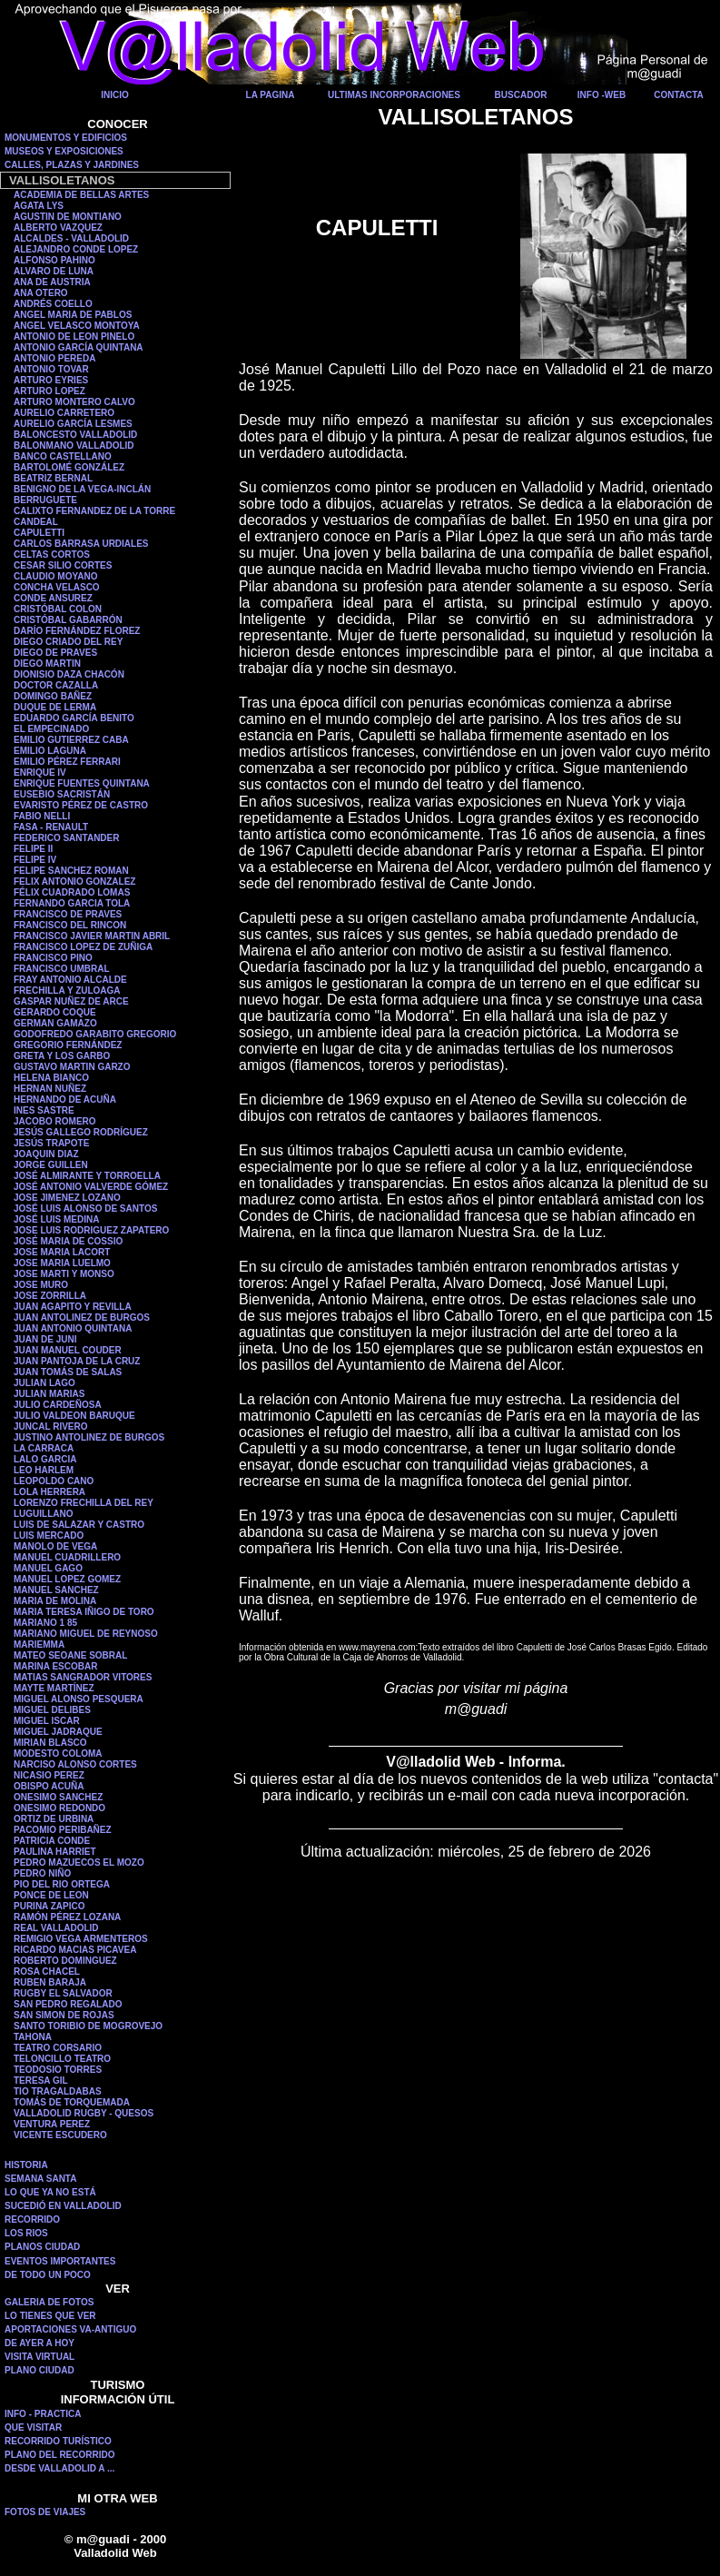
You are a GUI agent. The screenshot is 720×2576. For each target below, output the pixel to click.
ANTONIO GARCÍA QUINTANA (78, 347)
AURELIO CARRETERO (64, 413)
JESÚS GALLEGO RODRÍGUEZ (81, 1132)
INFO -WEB (601, 95)
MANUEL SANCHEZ (56, 1590)
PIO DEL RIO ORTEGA (62, 1884)
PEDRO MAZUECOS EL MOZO (79, 1863)
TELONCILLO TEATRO (62, 2059)
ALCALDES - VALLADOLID (71, 238)
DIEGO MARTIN (47, 664)
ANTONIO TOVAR (51, 369)
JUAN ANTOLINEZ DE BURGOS (82, 1318)
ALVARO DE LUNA (54, 271)
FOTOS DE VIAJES (45, 2512)
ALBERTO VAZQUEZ (58, 228)
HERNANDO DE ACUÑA (65, 1100)
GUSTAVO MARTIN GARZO (72, 1067)
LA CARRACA (44, 1448)
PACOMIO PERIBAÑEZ (63, 1830)
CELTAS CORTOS (52, 555)
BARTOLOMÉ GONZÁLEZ (69, 467)
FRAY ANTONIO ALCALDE (70, 980)
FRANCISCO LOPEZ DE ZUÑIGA (83, 947)
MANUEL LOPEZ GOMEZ (67, 1579)
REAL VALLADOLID (56, 1928)
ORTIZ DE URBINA (54, 1819)
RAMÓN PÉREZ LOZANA (67, 1917)
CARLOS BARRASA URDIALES (81, 544)
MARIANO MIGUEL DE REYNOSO (86, 1634)
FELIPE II (33, 849)
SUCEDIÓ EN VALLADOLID (63, 2206)
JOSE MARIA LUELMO (62, 1263)
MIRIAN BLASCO (50, 1743)
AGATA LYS (39, 206)
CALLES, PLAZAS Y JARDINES (72, 165)
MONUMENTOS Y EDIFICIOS (66, 138)
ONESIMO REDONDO (59, 1808)
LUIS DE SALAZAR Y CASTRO (79, 1525)
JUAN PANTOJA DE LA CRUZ (77, 1361)
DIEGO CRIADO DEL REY (68, 642)
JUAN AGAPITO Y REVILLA (73, 1307)
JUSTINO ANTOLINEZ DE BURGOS (89, 1437)
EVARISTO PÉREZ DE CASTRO (81, 805)
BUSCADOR (521, 95)
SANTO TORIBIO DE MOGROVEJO (88, 2026)
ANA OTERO (41, 293)
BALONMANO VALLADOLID (74, 446)
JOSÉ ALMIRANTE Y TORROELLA (87, 1176)
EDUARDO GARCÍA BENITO (74, 718)
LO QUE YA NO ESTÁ (50, 2192)
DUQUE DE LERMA (55, 707)
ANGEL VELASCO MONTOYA (77, 326)
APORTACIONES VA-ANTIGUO (70, 2329)
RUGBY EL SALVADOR (63, 1993)
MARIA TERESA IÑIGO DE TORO (84, 1612)
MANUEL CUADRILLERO (67, 1557)
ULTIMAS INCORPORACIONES (394, 95)
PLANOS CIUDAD (42, 2247)
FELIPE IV (35, 860)
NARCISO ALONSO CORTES (75, 1764)
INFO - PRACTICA (43, 2414)
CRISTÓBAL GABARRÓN (68, 620)
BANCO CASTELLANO (63, 456)
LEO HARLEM (44, 1470)
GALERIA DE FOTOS (49, 2302)
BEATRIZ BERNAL (53, 478)
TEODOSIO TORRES (58, 2070)
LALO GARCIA (45, 1459)
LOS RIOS (26, 2233)
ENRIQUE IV (40, 773)
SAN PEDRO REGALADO (68, 2004)
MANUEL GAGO (48, 1568)
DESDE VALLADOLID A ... (59, 2468)
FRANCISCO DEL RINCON (70, 925)
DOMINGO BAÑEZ (53, 696)
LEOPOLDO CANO (54, 1481)
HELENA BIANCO (51, 1078)
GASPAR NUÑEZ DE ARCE (71, 1001)
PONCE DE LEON (51, 1895)
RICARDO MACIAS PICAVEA (75, 1950)
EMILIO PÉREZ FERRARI (67, 762)
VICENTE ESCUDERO (60, 2135)
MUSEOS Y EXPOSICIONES (64, 151)
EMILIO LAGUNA (50, 751)
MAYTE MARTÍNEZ (54, 1688)
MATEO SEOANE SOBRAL (70, 1655)
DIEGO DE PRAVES (55, 653)
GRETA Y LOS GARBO (62, 1056)
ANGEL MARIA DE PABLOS (73, 315)
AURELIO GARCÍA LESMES (73, 424)
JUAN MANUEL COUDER (68, 1350)
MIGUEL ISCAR (47, 1721)
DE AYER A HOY (39, 2343)
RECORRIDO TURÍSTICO (58, 2441)
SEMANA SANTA (40, 2179)
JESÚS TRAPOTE (51, 1143)
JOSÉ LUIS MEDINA (56, 1219)
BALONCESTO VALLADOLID (75, 435)
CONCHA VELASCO (57, 587)
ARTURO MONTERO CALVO (74, 402)
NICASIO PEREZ (49, 1775)
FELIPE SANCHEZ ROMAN (71, 871)
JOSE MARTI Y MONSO (64, 1274)
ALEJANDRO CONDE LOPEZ (76, 249)
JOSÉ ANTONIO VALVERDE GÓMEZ (91, 1187)
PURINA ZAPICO (49, 1906)
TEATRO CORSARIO (58, 2048)
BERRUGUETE (45, 500)
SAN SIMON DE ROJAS (64, 2015)
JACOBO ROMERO (55, 1121)
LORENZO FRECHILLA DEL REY (83, 1503)
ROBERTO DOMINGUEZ (65, 1961)
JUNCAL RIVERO (51, 1427)
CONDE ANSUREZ (53, 598)
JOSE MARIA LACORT (62, 1252)
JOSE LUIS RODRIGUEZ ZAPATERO (91, 1230)
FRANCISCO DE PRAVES (68, 914)
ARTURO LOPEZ (49, 391)
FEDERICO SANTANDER (66, 838)
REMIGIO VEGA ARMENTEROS (81, 1939)
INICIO (115, 95)
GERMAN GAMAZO (55, 1023)
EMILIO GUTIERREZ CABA (71, 740)
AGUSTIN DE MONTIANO (68, 217)
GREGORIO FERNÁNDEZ (68, 1045)
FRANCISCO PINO (53, 958)
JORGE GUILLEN (51, 1165)
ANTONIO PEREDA (54, 358)
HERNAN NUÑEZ (50, 1089)
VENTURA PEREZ (52, 2124)
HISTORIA (26, 2165)
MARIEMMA (39, 1645)
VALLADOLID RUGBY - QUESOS (83, 2113)
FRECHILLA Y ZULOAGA (67, 991)
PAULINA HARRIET (55, 1852)
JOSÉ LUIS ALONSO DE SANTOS (85, 1209)
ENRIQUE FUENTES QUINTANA (82, 783)
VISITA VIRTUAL (39, 2357)
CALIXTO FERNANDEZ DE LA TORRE (94, 511)
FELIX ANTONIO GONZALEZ (74, 882)
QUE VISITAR (33, 2427)
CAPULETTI (39, 533)
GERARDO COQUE (55, 1012)
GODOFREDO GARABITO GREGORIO (95, 1034)
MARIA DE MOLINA (55, 1601)
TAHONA (33, 2037)
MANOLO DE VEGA (55, 1546)
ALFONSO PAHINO (54, 260)
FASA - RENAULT (51, 827)
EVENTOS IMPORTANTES (60, 2261)
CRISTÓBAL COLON (58, 609)
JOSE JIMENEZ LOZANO (67, 1198)
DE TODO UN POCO (48, 2275)
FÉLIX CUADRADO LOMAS (72, 892)
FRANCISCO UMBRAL (62, 969)
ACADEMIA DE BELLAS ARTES (81, 195)
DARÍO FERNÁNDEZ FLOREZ (77, 631)
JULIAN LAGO (44, 1383)
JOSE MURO (41, 1285)
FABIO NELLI (42, 816)
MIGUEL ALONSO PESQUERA (78, 1699)
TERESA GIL (41, 2081)
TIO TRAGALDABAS (58, 2091)
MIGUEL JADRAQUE (58, 1732)
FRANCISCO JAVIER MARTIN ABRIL (92, 936)
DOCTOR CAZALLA (56, 685)
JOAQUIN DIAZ (46, 1154)
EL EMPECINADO (51, 729)
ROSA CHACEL (47, 1972)
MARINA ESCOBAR (55, 1666)
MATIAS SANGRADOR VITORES (83, 1677)
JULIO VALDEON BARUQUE (74, 1416)
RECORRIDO (32, 2219)
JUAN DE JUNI (45, 1339)
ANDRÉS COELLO (53, 304)
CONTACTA (679, 95)
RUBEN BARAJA (50, 1982)
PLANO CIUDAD (39, 2370)
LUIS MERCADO (49, 1536)
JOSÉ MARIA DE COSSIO (68, 1241)
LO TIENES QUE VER (50, 2316)
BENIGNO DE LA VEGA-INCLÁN (82, 489)
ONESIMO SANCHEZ (58, 1797)
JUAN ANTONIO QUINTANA (73, 1328)
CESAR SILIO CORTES (63, 565)
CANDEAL (36, 522)
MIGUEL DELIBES (52, 1710)
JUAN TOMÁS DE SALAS (68, 1372)
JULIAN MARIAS (49, 1394)
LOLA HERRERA (49, 1492)
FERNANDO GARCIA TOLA (72, 903)
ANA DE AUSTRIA (52, 282)
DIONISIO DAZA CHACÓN (69, 674)
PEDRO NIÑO (42, 1873)
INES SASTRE (44, 1110)
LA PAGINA (270, 95)
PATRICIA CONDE (52, 1841)
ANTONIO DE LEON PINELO (74, 337)
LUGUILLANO (44, 1514)
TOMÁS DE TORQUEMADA (72, 2102)
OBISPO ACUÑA (49, 1786)
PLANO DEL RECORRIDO (60, 2455)
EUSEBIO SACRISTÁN (62, 794)
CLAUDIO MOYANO (55, 576)
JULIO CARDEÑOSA (58, 1405)
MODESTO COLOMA (58, 1754)
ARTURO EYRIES (51, 380)
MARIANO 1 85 (45, 1623)
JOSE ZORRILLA (50, 1296)
